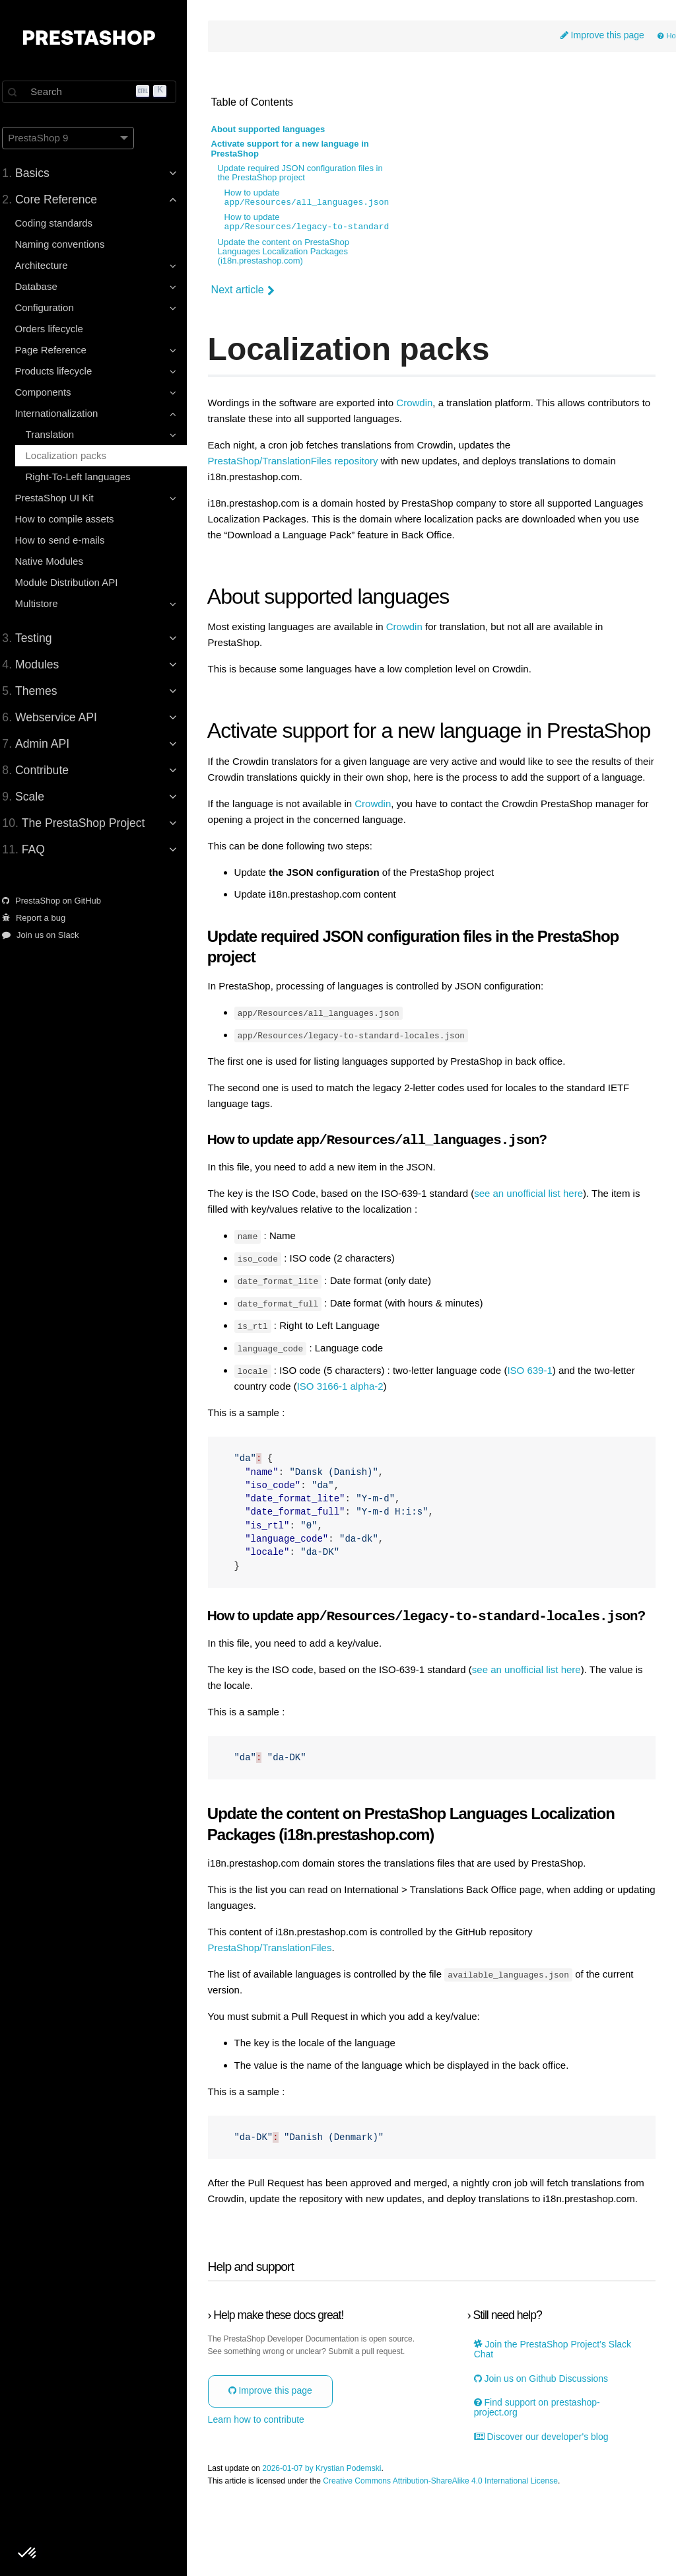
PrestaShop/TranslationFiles (281, 1999)
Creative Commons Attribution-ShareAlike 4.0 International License (452, 2548)
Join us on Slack (49, 935)
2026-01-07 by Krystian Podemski (333, 2536)
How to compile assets (72, 518)
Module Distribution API (74, 582)
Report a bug (42, 918)
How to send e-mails (68, 540)
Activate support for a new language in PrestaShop (301, 150)
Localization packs (74, 455)
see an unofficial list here (540, 1232)
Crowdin (426, 404)
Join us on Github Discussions (546, 2446)
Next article (254, 291)
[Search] (99, 92)
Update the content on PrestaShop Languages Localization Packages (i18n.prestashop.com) (294, 252)
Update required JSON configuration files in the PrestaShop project (311, 173)
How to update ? (320, 199)
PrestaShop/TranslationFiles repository (304, 462)
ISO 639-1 (541, 1407)
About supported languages (279, 130)
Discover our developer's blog (546, 2504)
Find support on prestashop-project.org (542, 2475)
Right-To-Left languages (86, 476)
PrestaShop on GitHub (60, 901)
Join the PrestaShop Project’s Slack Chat (557, 2417)
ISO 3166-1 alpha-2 (351, 1423)
